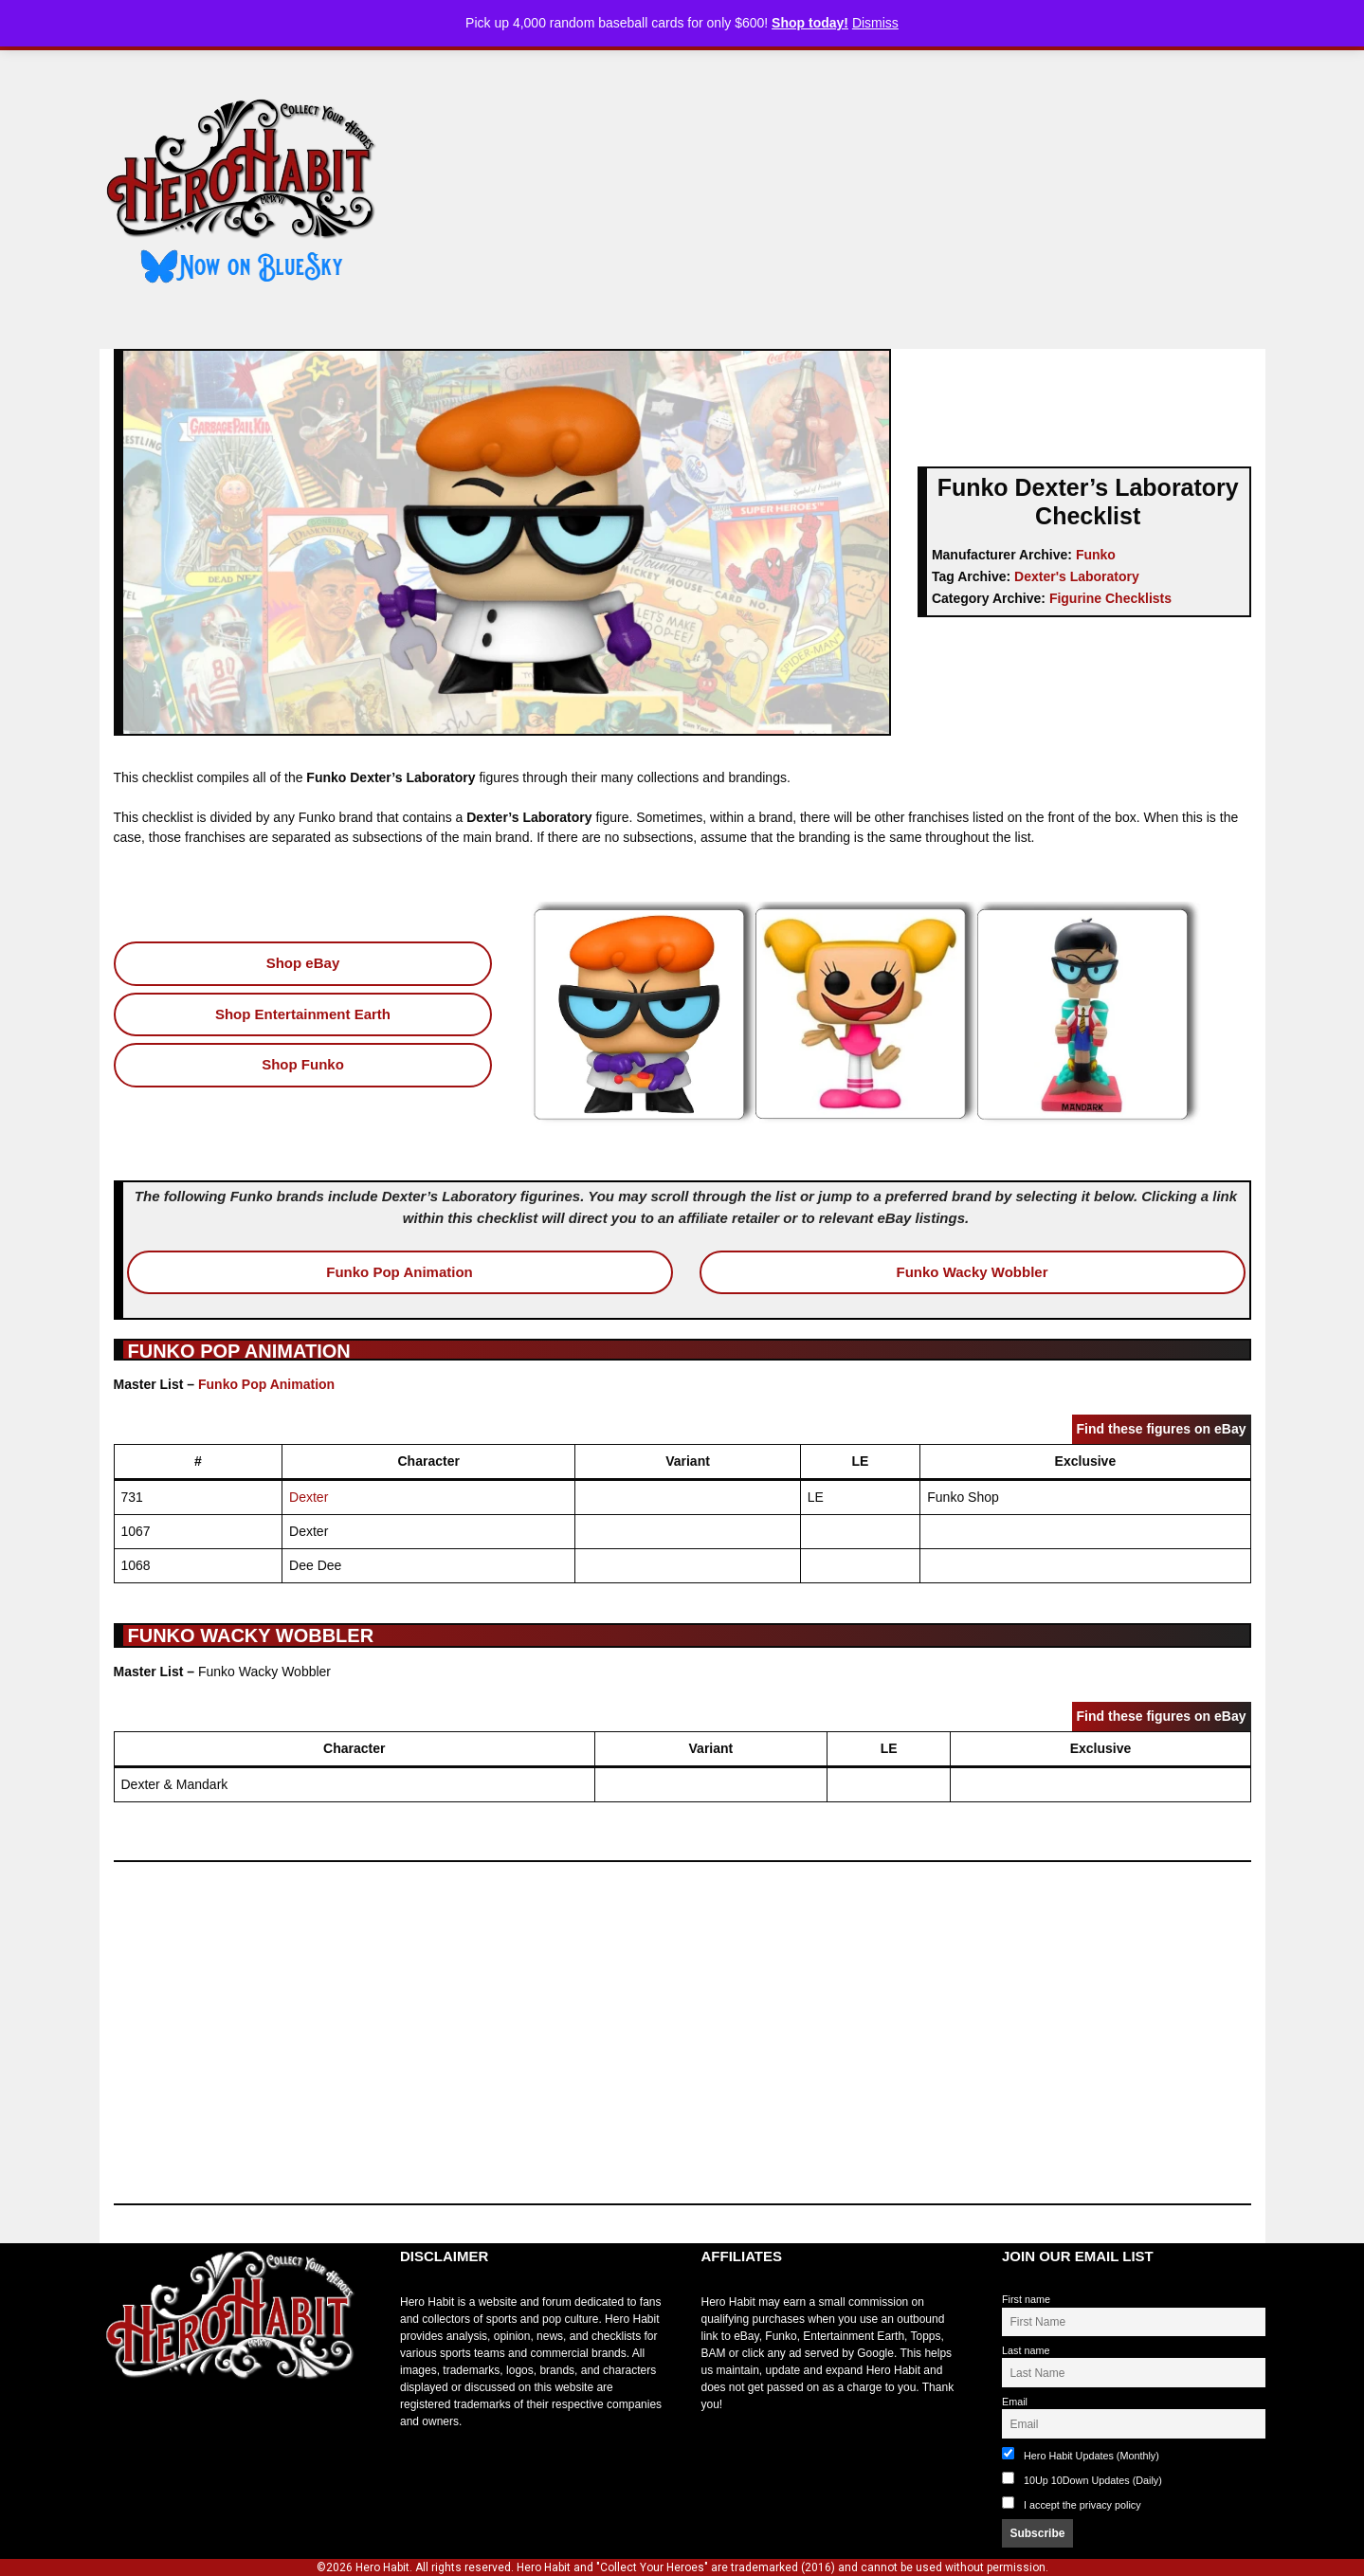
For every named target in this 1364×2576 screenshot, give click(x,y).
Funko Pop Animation (399, 1272)
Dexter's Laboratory (1076, 576)
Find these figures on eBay (1161, 1428)
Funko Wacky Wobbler (971, 1272)
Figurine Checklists (1110, 598)
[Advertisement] (837, 192)
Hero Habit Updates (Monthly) (1080, 2454)
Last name (1025, 2350)
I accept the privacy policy (1082, 2505)
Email (1015, 2401)
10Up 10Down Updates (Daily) (1082, 2479)
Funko (1096, 554)
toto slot (119, 2426)
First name (1026, 2299)
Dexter (308, 1497)
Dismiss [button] (875, 22)
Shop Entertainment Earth (303, 1014)
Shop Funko (303, 1064)
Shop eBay (303, 963)
